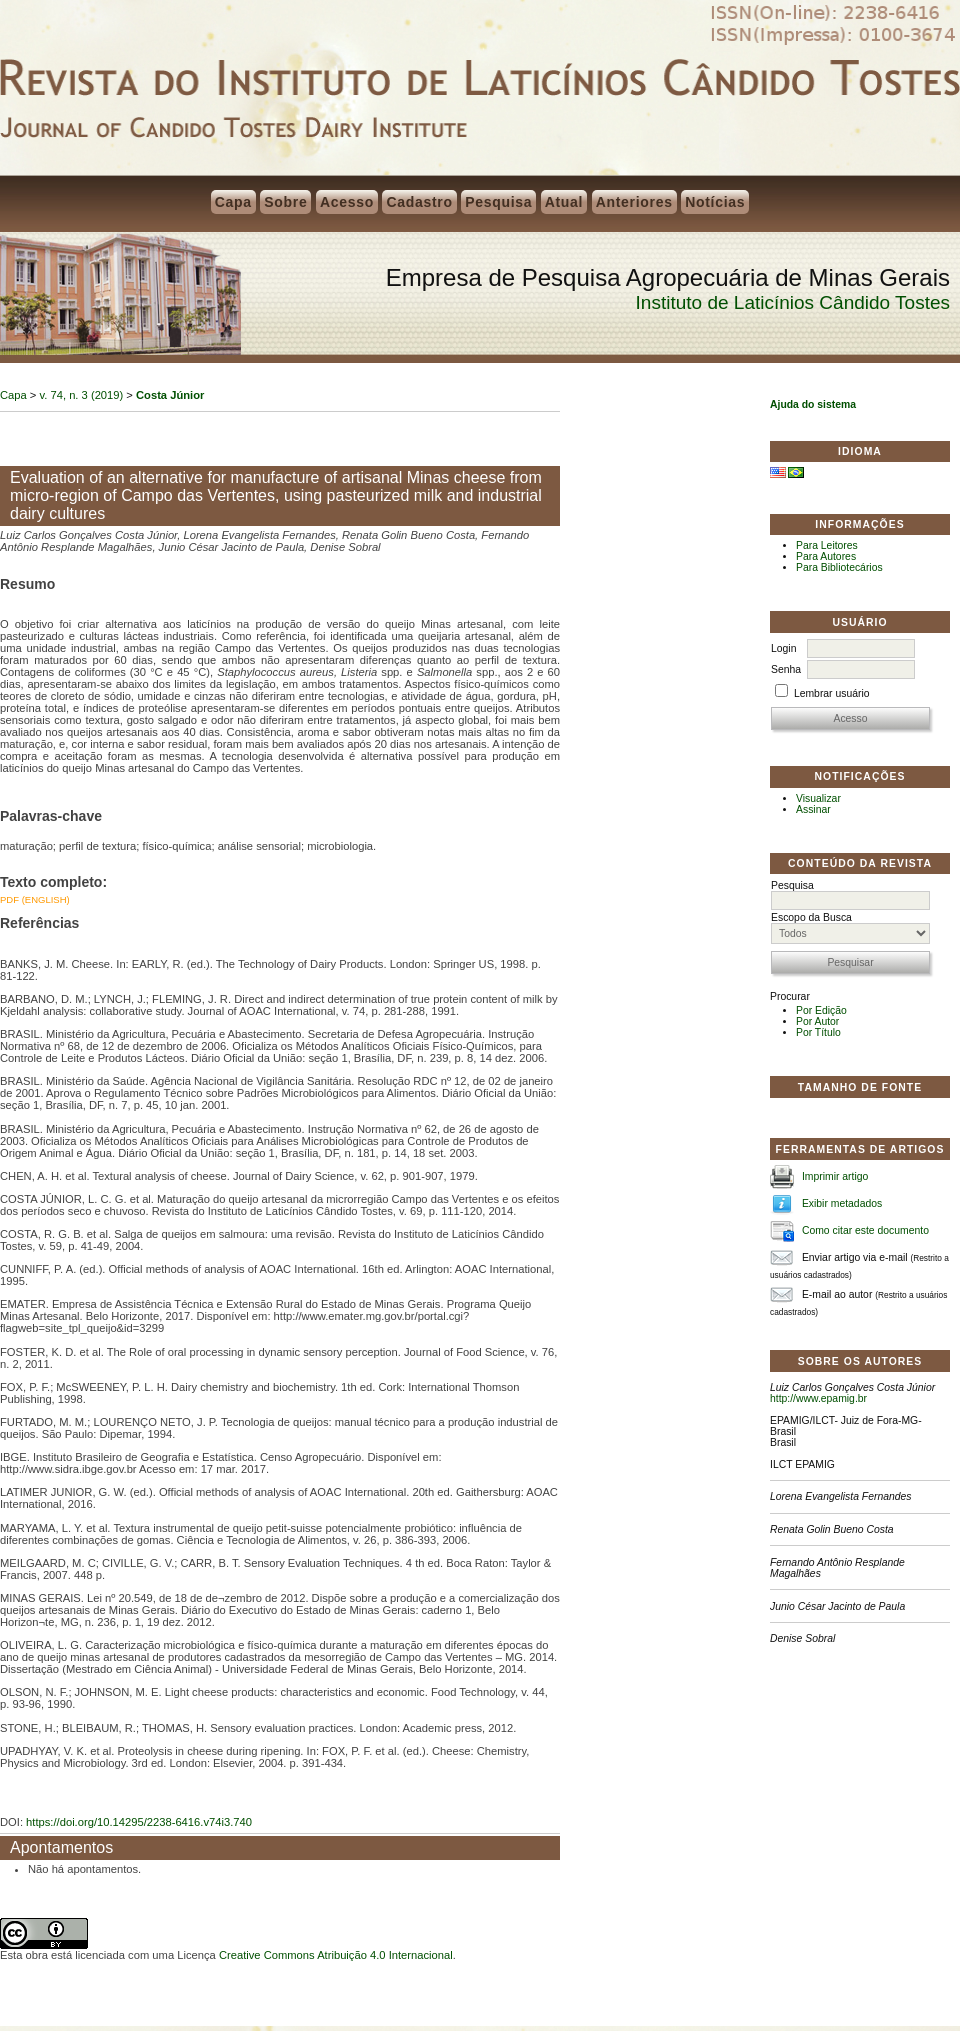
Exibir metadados (842, 1203)
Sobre (285, 202)
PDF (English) (35, 899)
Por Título (818, 1032)
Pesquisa (498, 202)
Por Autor (817, 1021)
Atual (564, 202)
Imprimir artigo (835, 1176)
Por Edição (821, 1010)
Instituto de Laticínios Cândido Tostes (793, 302)
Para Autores (826, 556)
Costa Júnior (170, 395)
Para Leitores (827, 545)
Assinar (813, 809)
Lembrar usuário (832, 693)
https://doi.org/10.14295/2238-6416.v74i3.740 (139, 1822)
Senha (786, 669)
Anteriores (634, 202)
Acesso (347, 202)
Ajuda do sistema (813, 404)
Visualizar (818, 798)
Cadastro (419, 202)
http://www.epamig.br (818, 1398)
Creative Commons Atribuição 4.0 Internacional (336, 1955)
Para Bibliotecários (839, 567)
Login (783, 648)
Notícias (715, 202)
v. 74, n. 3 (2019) (82, 395)
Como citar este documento (865, 1230)
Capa (233, 202)
